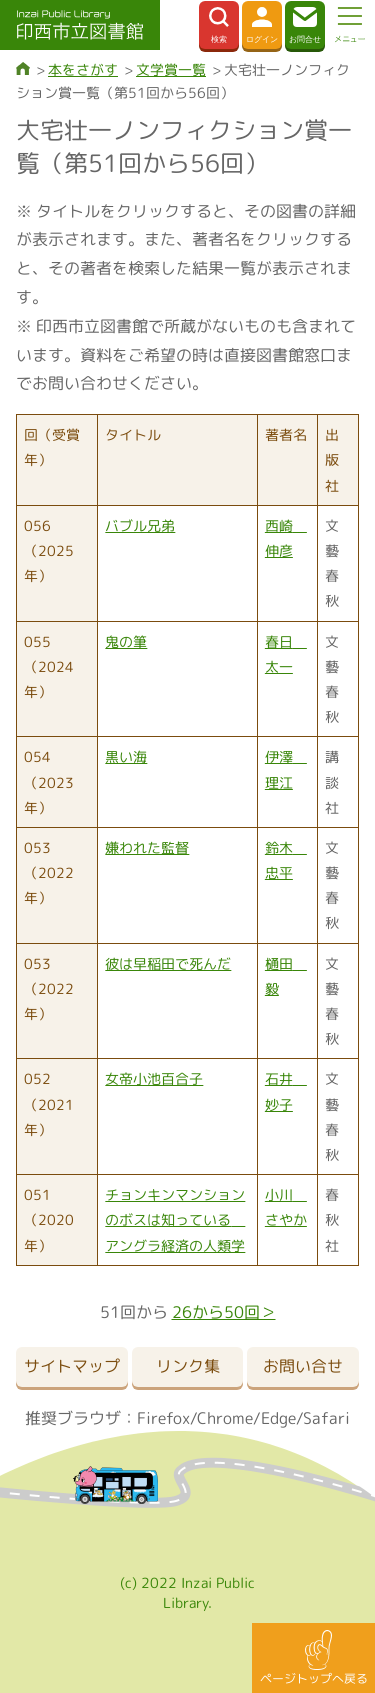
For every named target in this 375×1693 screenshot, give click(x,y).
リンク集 (188, 1366)
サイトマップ (72, 1366)
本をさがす (83, 69)
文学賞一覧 (171, 69)
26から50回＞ (224, 1312)
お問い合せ (303, 1366)
